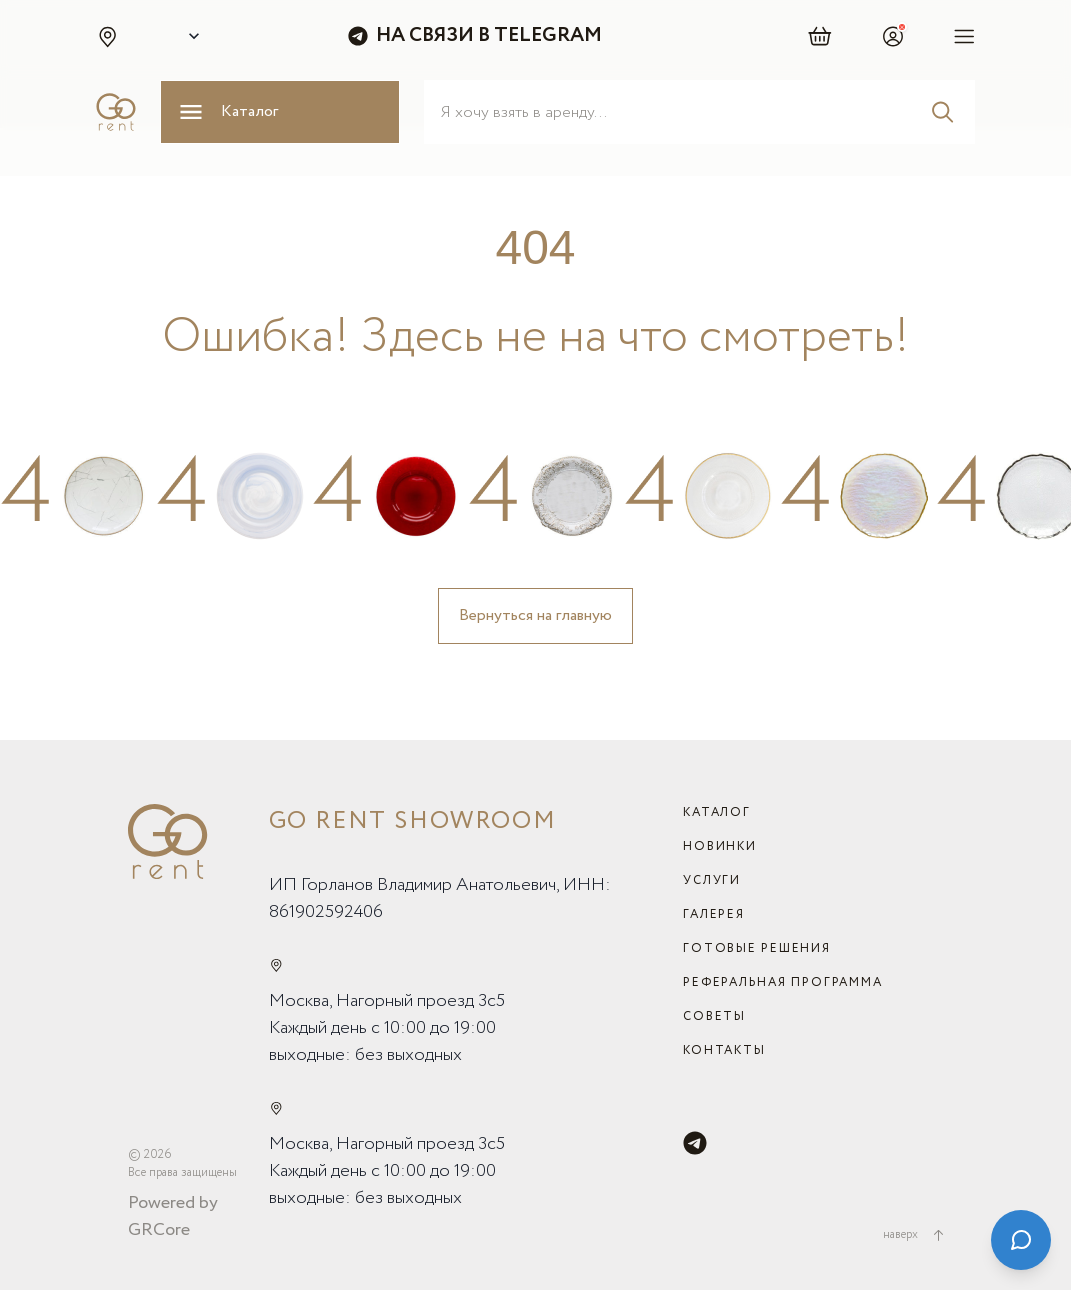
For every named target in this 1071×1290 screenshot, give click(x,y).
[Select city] (190, 36)
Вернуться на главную (535, 615)
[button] (107, 36)
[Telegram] (695, 1143)
